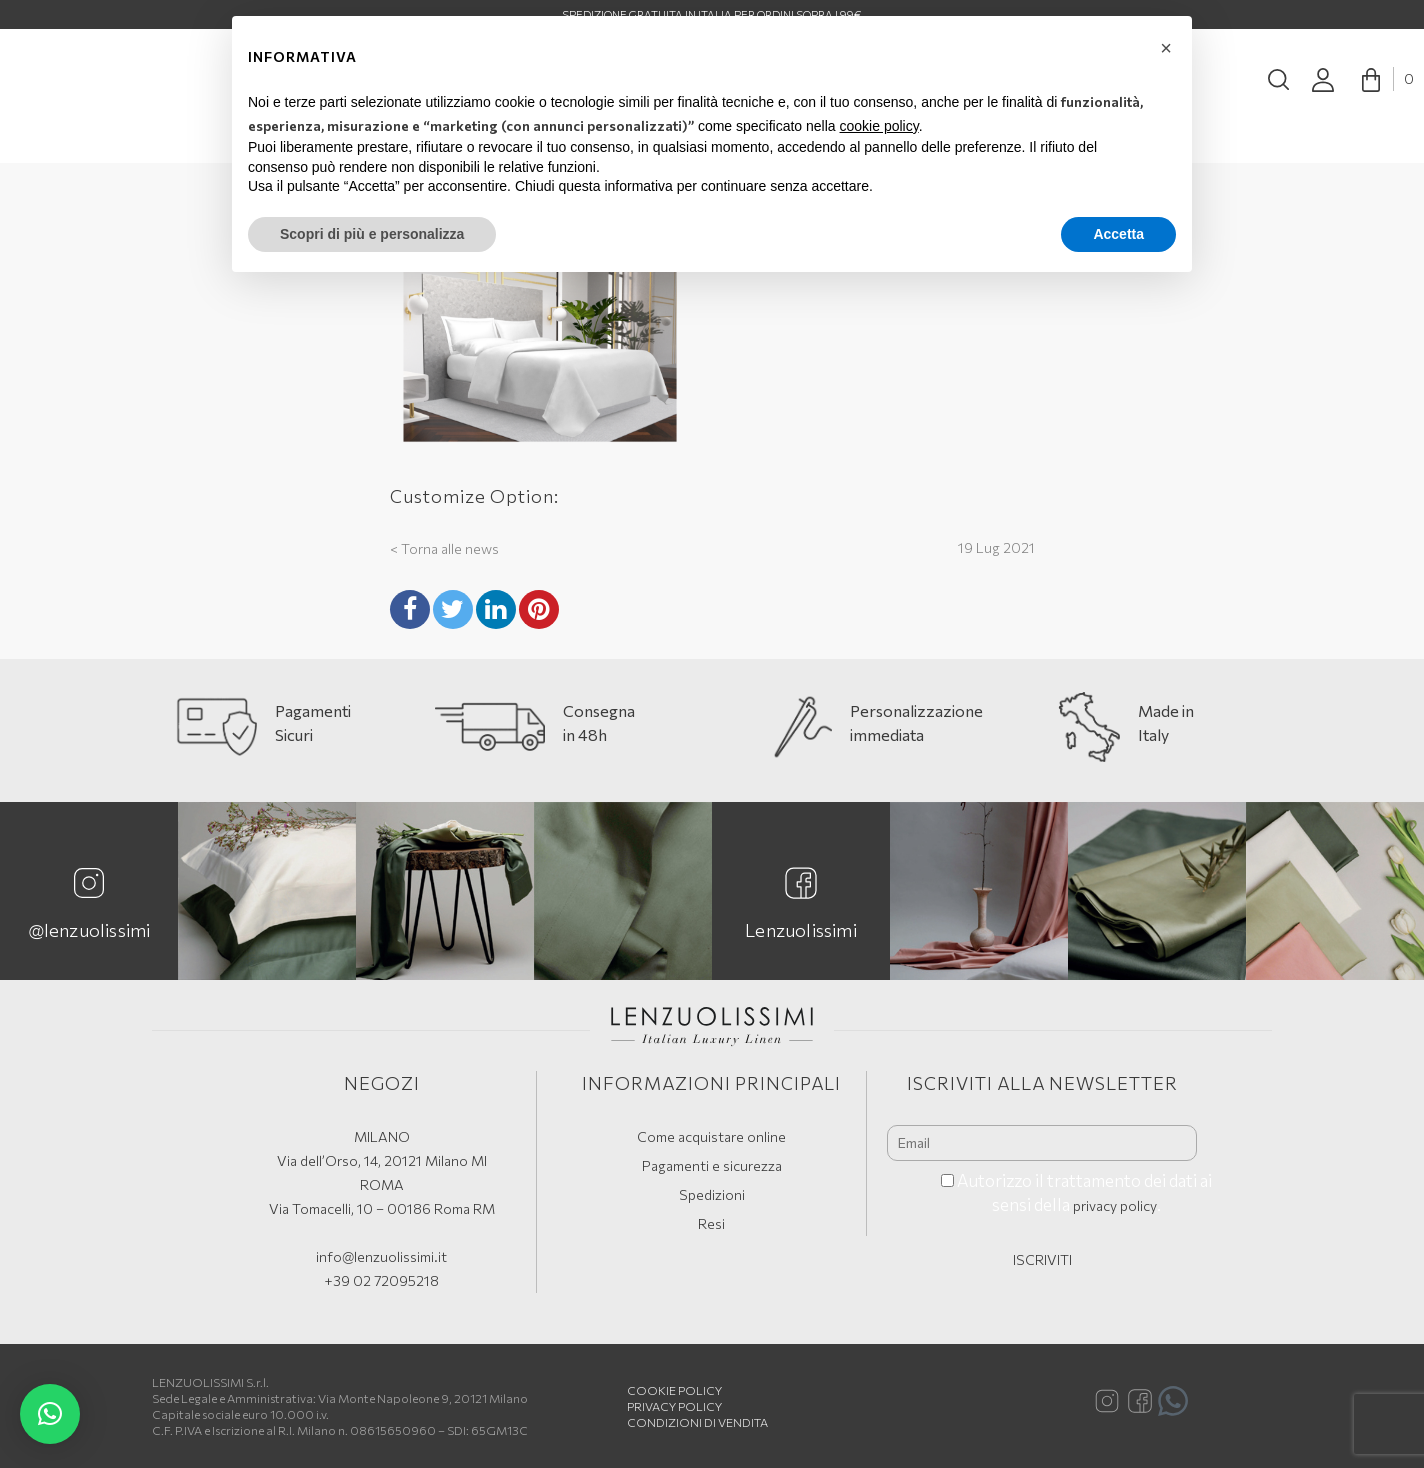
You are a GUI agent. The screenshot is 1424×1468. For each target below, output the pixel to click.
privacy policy (1115, 1205)
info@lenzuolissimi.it (381, 1256)
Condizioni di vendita (697, 1422)
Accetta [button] (1118, 234)
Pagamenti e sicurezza (712, 1165)
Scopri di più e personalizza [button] (372, 234)
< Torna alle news (444, 548)
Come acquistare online (711, 1136)
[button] (50, 1414)
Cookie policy (674, 1390)
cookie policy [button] (879, 126)
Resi (711, 1223)
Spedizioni (712, 1194)
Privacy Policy (674, 1406)
